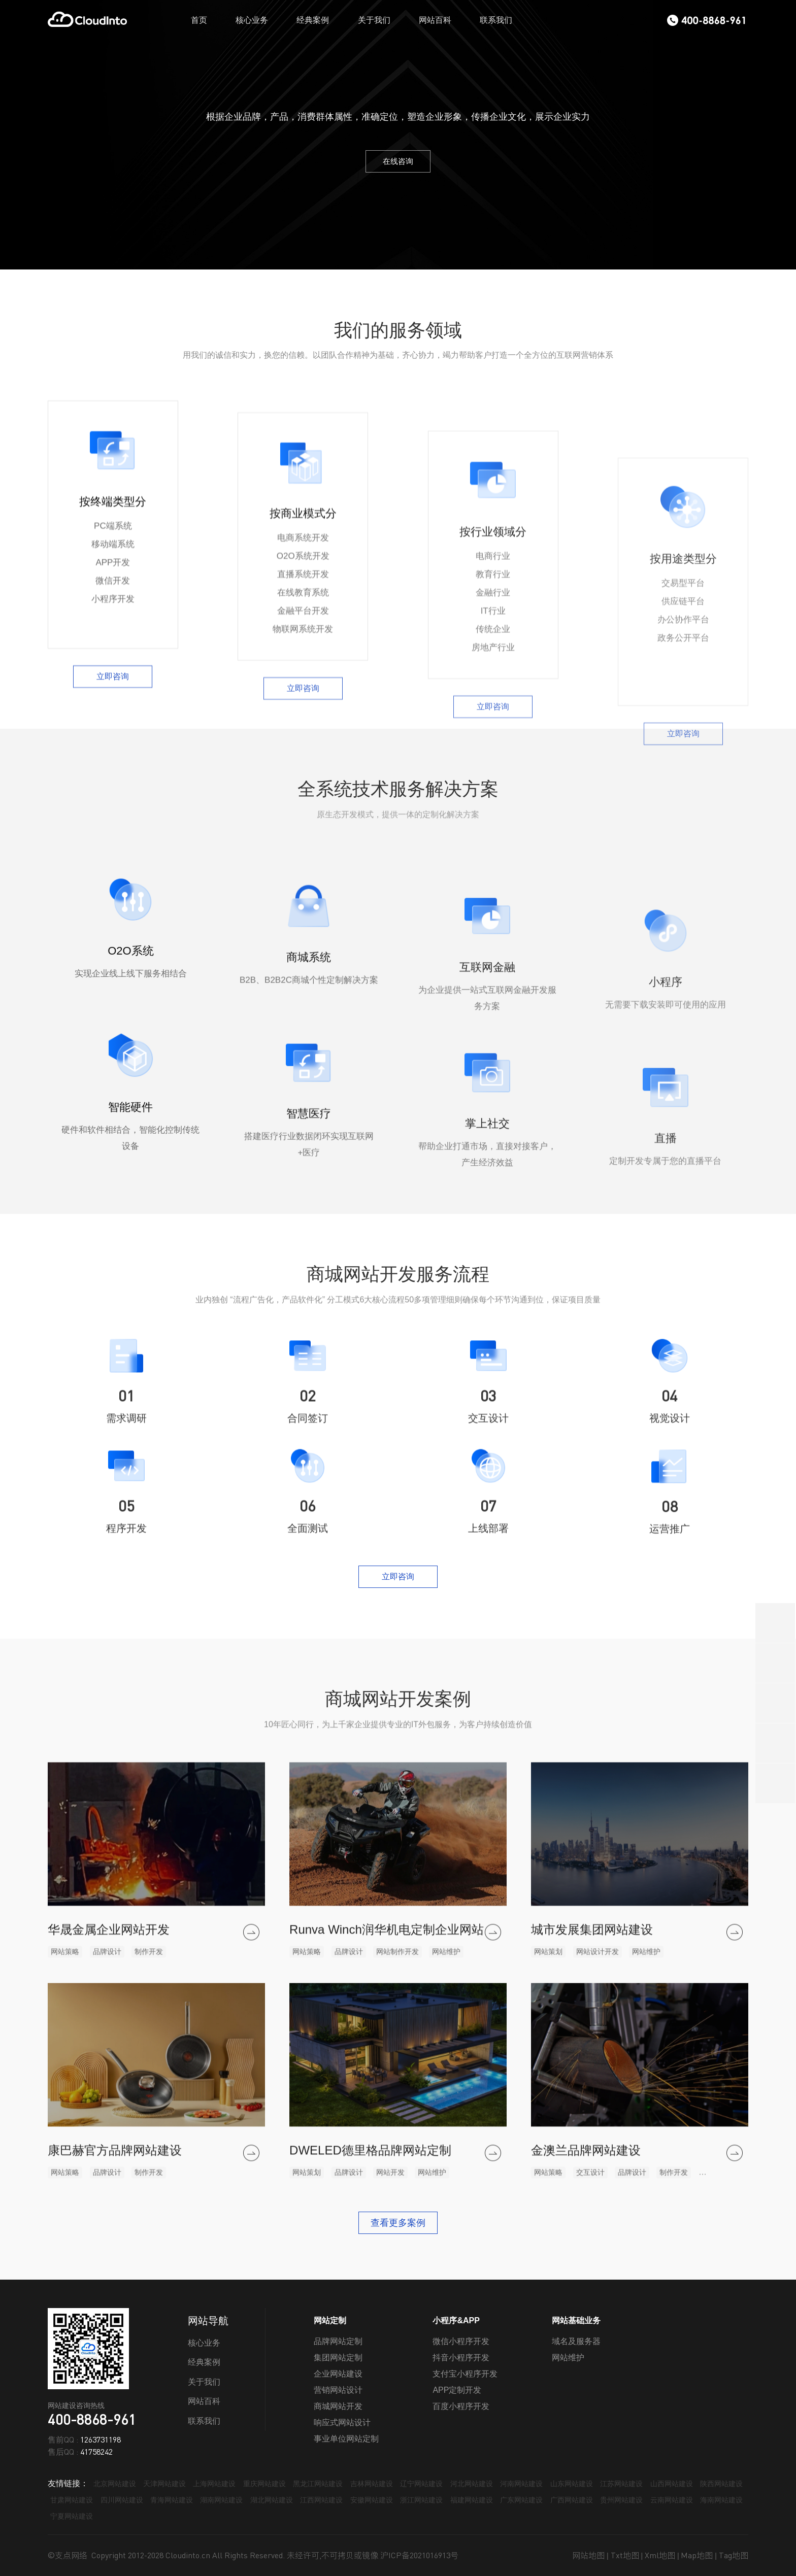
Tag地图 (733, 2555)
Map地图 (697, 2555)
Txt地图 (625, 2555)
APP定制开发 (457, 2390)
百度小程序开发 (461, 2406)
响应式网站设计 (342, 2422)
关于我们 (374, 20)
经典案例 (312, 20)
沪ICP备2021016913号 (419, 2555)
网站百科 (435, 20)
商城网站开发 (338, 2406)
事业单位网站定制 (346, 2438)
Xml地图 (660, 2555)
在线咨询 (398, 161)
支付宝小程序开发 (465, 2373)
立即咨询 (112, 944)
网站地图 (588, 2555)
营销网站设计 (338, 2390)
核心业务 (252, 20)
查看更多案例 (398, 2223)
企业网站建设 (338, 2373)
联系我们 (496, 20)
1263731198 (100, 2439)
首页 (199, 20)
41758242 (96, 2452)
